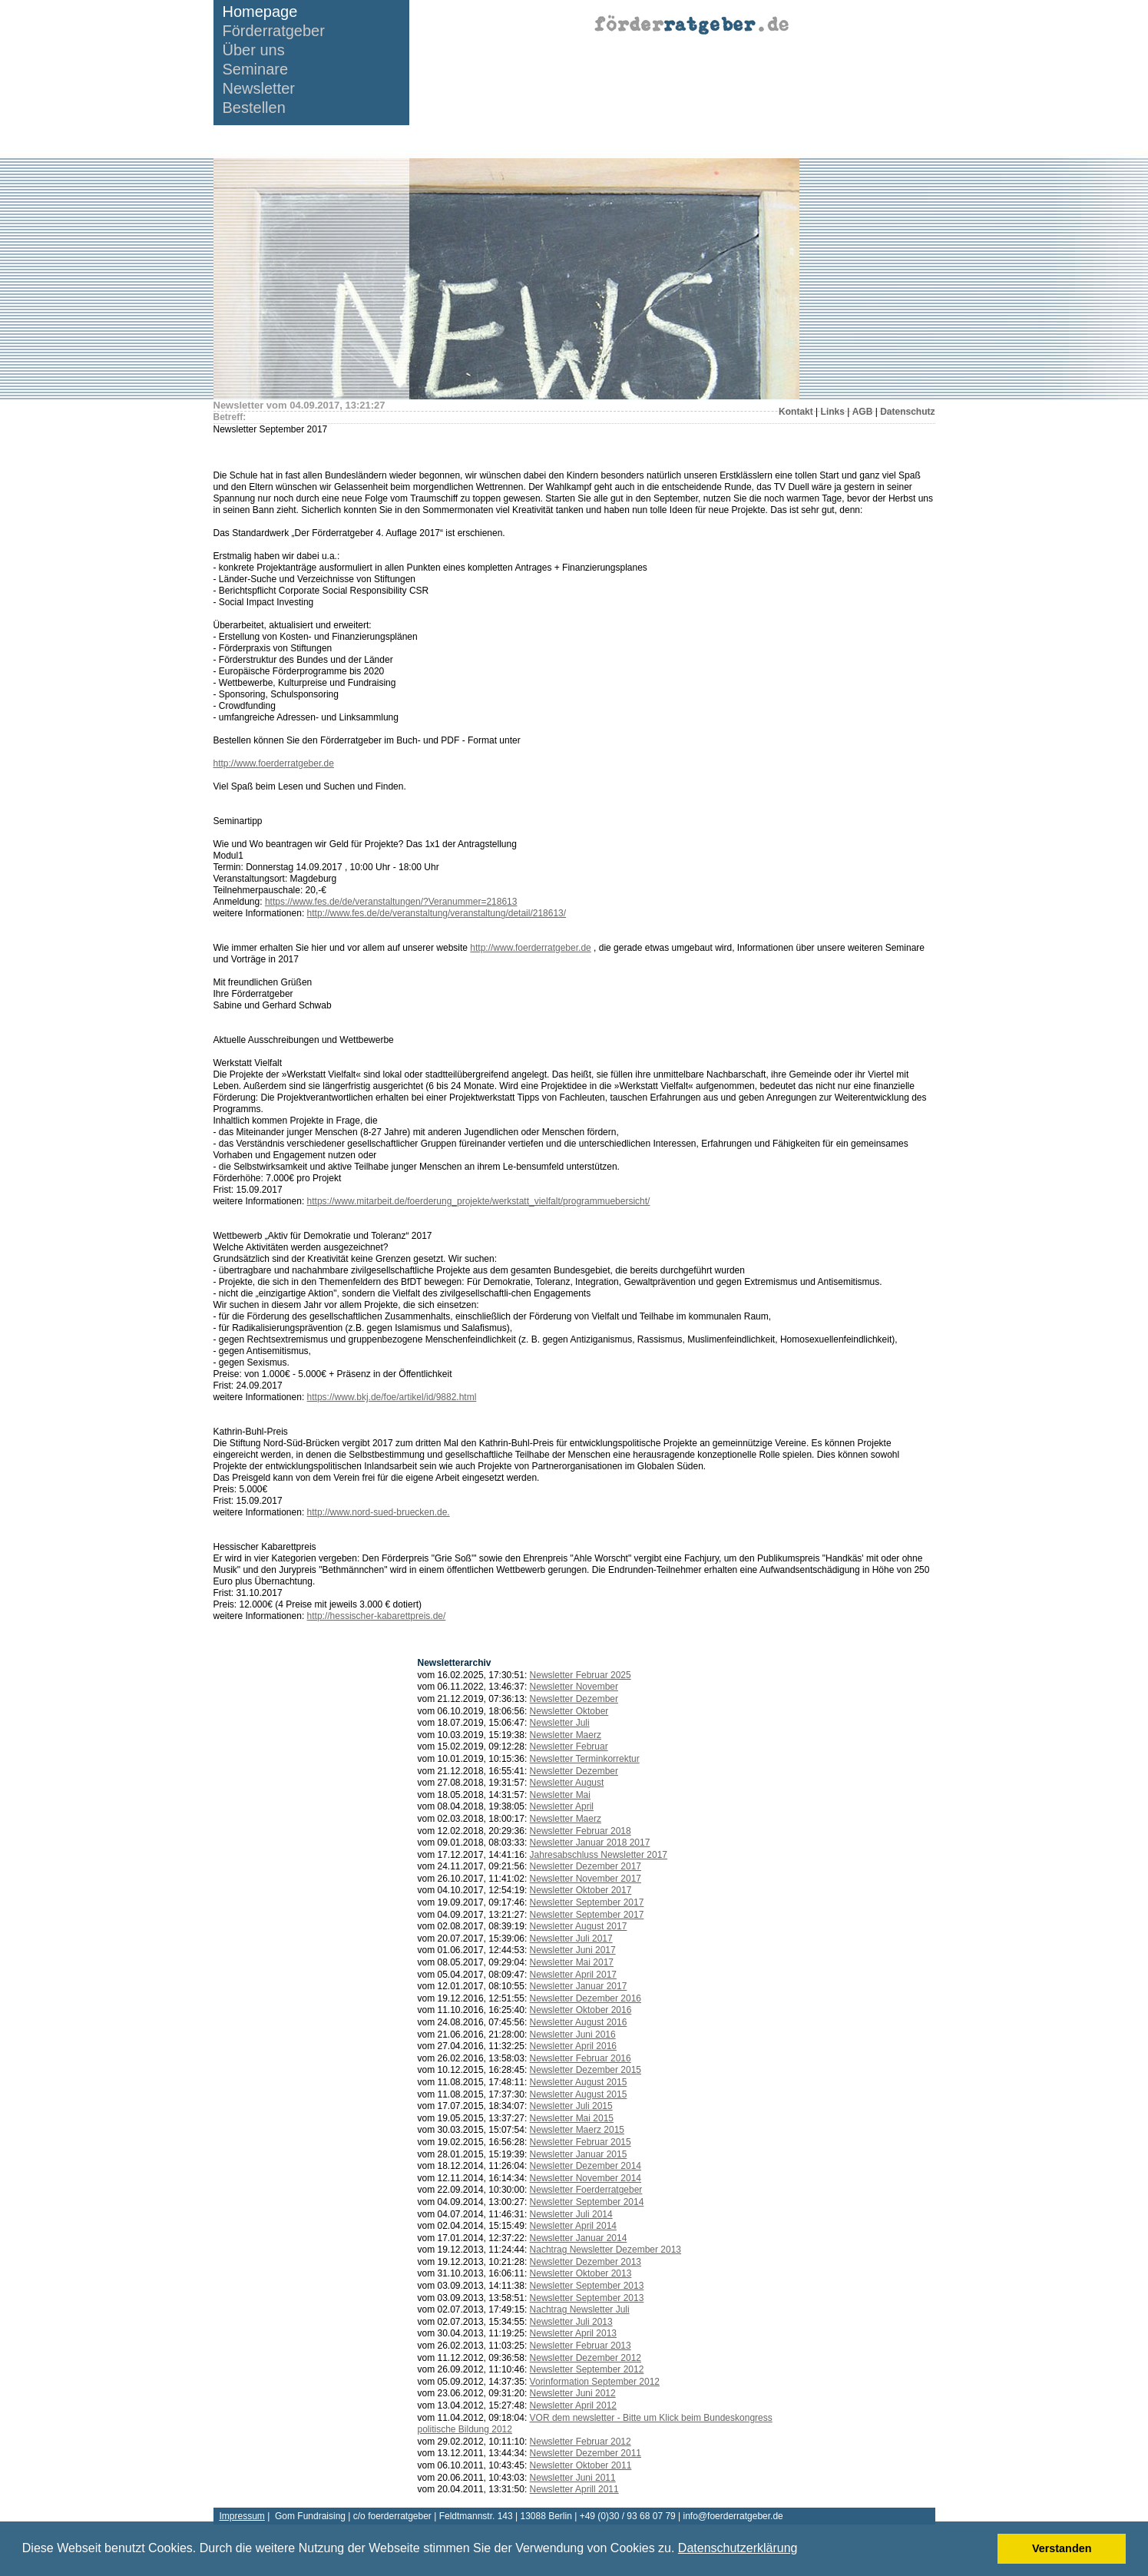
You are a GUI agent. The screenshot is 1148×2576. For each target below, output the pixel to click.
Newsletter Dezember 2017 (585, 1866)
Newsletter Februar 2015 (580, 2142)
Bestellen (254, 108)
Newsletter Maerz (565, 1735)
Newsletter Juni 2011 (573, 2477)
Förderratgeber (274, 31)
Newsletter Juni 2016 (573, 2034)
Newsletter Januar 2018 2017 (590, 1842)
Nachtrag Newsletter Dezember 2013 (605, 2249)
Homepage (260, 12)
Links (833, 411)
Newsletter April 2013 (573, 2333)
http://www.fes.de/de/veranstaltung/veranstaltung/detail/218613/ (437, 913)
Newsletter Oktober (569, 1711)
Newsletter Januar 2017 (578, 1986)
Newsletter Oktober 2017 (581, 1890)
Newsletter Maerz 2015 (577, 2129)
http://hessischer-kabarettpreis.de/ (376, 1616)
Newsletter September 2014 (587, 2202)
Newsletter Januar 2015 (578, 2154)
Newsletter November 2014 (585, 2178)
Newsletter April (562, 1806)
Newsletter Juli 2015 (571, 2106)
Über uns (254, 50)
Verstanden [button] (1062, 2548)
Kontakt (796, 411)
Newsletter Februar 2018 (580, 1831)
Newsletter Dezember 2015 (585, 2069)
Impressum (242, 2516)
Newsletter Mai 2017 (572, 1962)
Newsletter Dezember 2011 (585, 2453)
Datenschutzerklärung (738, 2547)
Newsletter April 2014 (573, 2225)
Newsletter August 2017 (578, 1926)
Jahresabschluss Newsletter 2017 (598, 1854)
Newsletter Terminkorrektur (585, 1758)
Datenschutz (907, 411)
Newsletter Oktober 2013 (581, 2273)
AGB (862, 411)
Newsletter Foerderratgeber (586, 2189)
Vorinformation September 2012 (595, 2381)
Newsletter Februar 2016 (580, 2058)
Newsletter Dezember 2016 (585, 1998)
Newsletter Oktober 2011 (581, 2465)
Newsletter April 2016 (573, 2046)
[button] (803, 2550)
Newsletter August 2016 (578, 2022)
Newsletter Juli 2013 (571, 2321)
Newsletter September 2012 (587, 2369)
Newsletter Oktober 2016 (581, 2010)
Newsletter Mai (560, 1795)
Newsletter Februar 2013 (580, 2345)
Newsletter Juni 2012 (573, 2393)
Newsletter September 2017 (587, 1902)
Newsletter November (574, 1686)
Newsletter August (567, 1782)
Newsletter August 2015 (578, 2082)
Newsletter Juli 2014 (571, 2214)
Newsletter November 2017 (585, 1878)
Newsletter (259, 89)
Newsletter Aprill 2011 (574, 2489)
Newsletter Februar (569, 1746)
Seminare (256, 69)
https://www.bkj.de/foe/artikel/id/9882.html (392, 1397)
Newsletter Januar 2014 (578, 2238)
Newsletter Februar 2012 (580, 2441)
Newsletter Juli (560, 1722)
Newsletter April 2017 (573, 1974)
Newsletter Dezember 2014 (585, 2165)
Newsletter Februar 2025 (580, 1675)
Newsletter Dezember (574, 1699)
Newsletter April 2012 (573, 2405)
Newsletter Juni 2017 (573, 1950)
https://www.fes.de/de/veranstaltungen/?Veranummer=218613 (391, 901)
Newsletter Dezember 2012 (585, 2358)
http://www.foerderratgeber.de (273, 763)
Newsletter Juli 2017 (571, 1938)
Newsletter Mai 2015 (572, 2118)
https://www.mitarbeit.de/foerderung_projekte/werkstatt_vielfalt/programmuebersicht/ (478, 1201)
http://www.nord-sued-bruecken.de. (378, 1512)
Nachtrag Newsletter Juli (580, 2309)
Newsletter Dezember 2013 (585, 2261)
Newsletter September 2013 (587, 2285)
